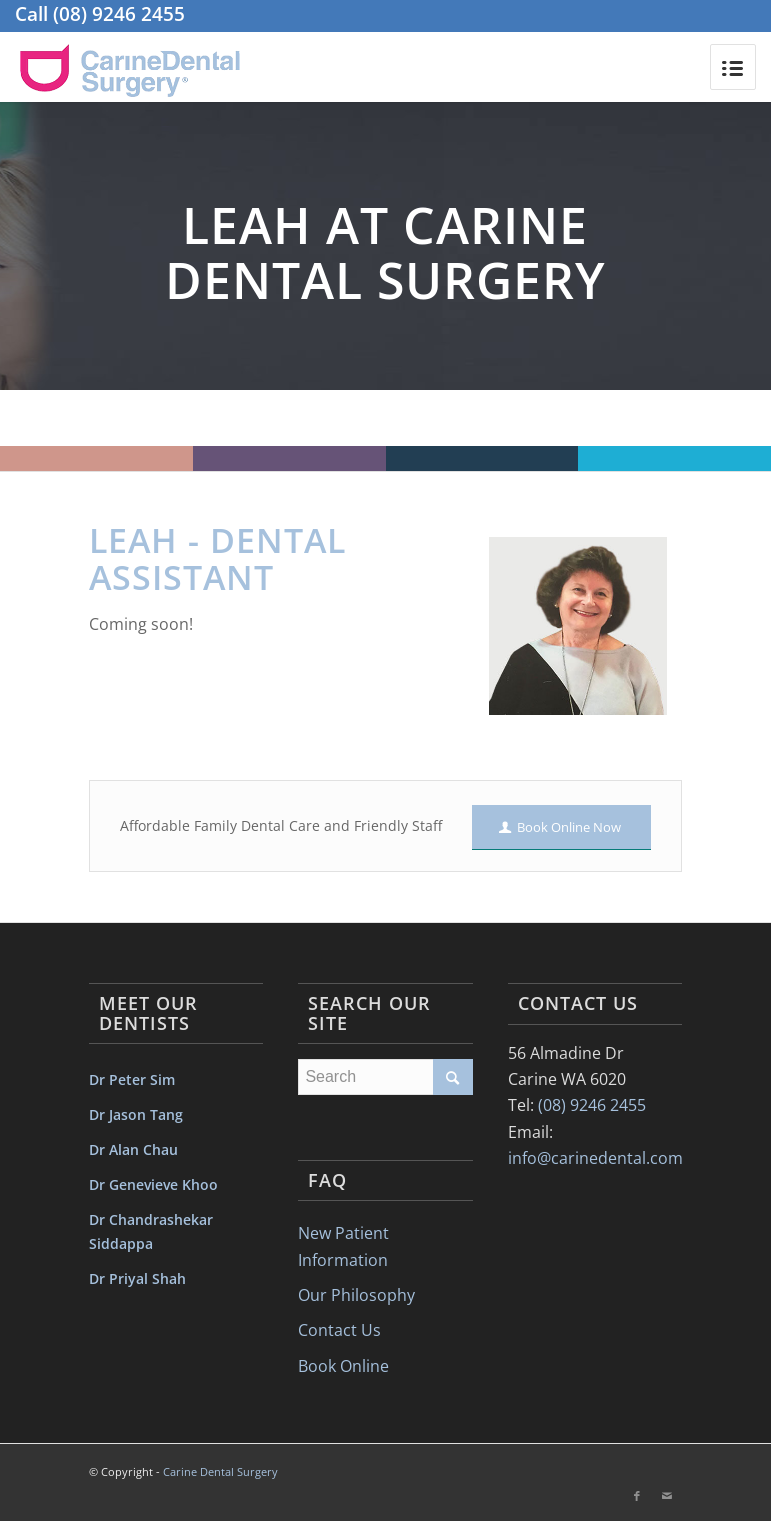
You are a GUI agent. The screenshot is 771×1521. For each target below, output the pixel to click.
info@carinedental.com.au (607, 1158)
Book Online (343, 1366)
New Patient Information (343, 1246)
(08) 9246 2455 (119, 13)
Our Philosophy (356, 1295)
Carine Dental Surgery (220, 1471)
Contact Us (339, 1330)
